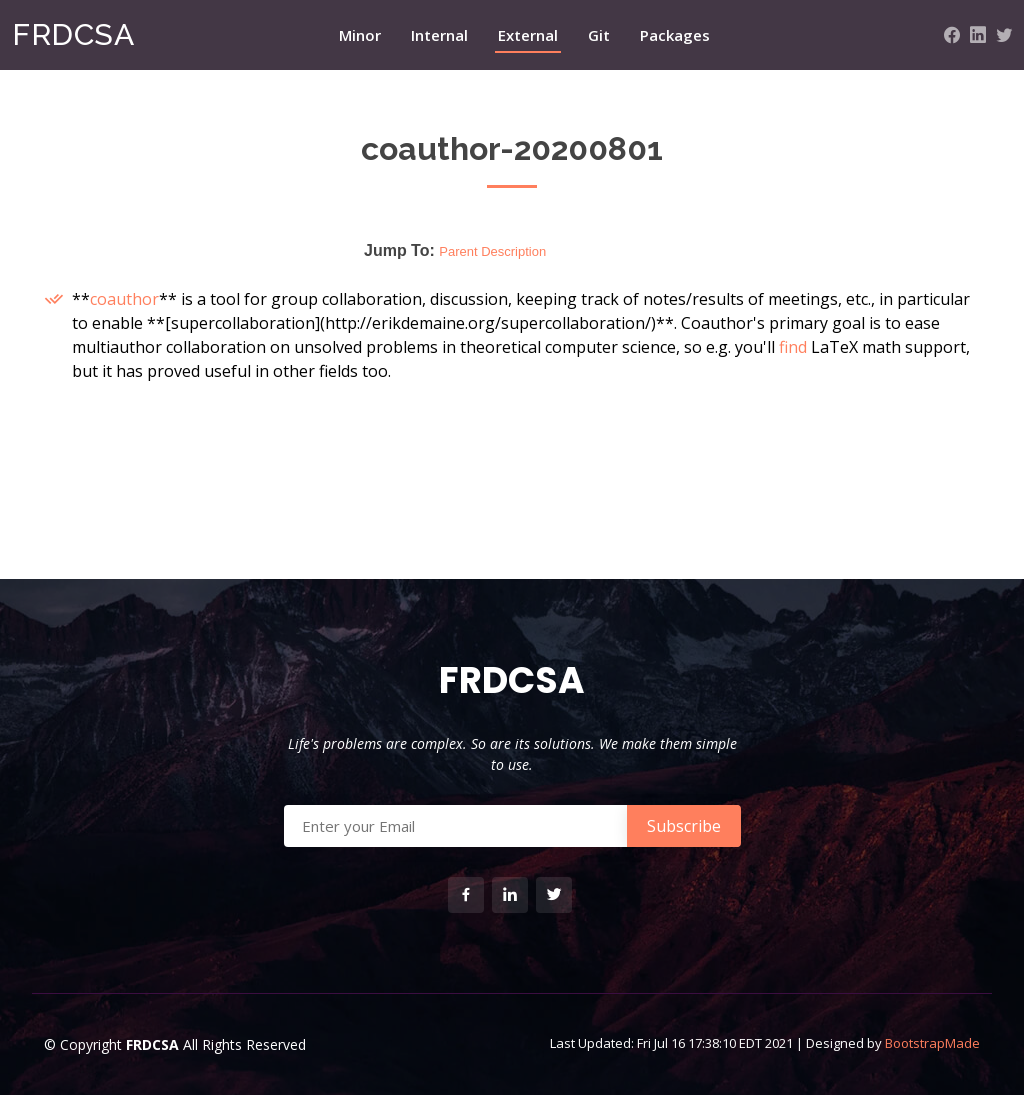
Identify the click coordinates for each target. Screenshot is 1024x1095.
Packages (675, 35)
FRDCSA (73, 34)
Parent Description (492, 251)
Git (599, 35)
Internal (439, 35)
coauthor (124, 299)
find (793, 347)
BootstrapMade (932, 1043)
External (528, 35)
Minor (360, 35)
